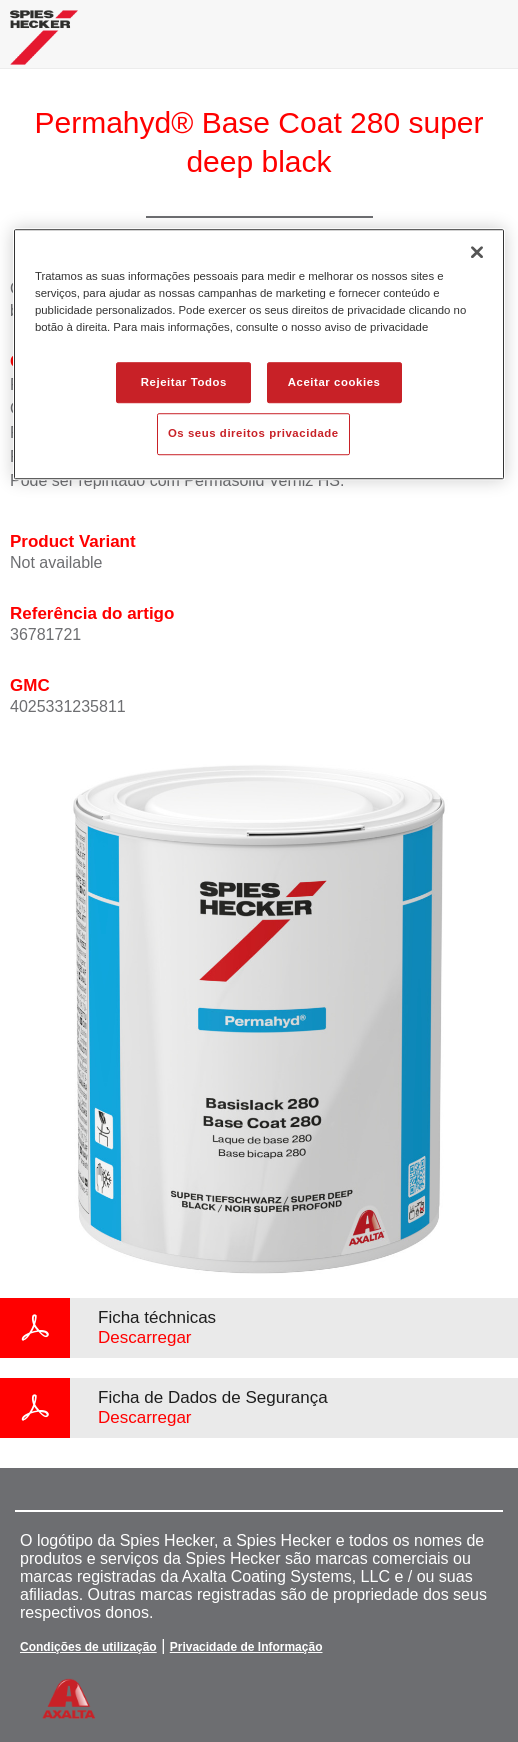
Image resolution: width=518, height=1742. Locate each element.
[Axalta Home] (44, 45)
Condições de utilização (88, 1647)
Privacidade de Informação (246, 1647)
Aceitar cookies (334, 382)
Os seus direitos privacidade (253, 434)
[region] (259, 355)
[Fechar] (477, 253)
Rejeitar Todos (184, 382)
